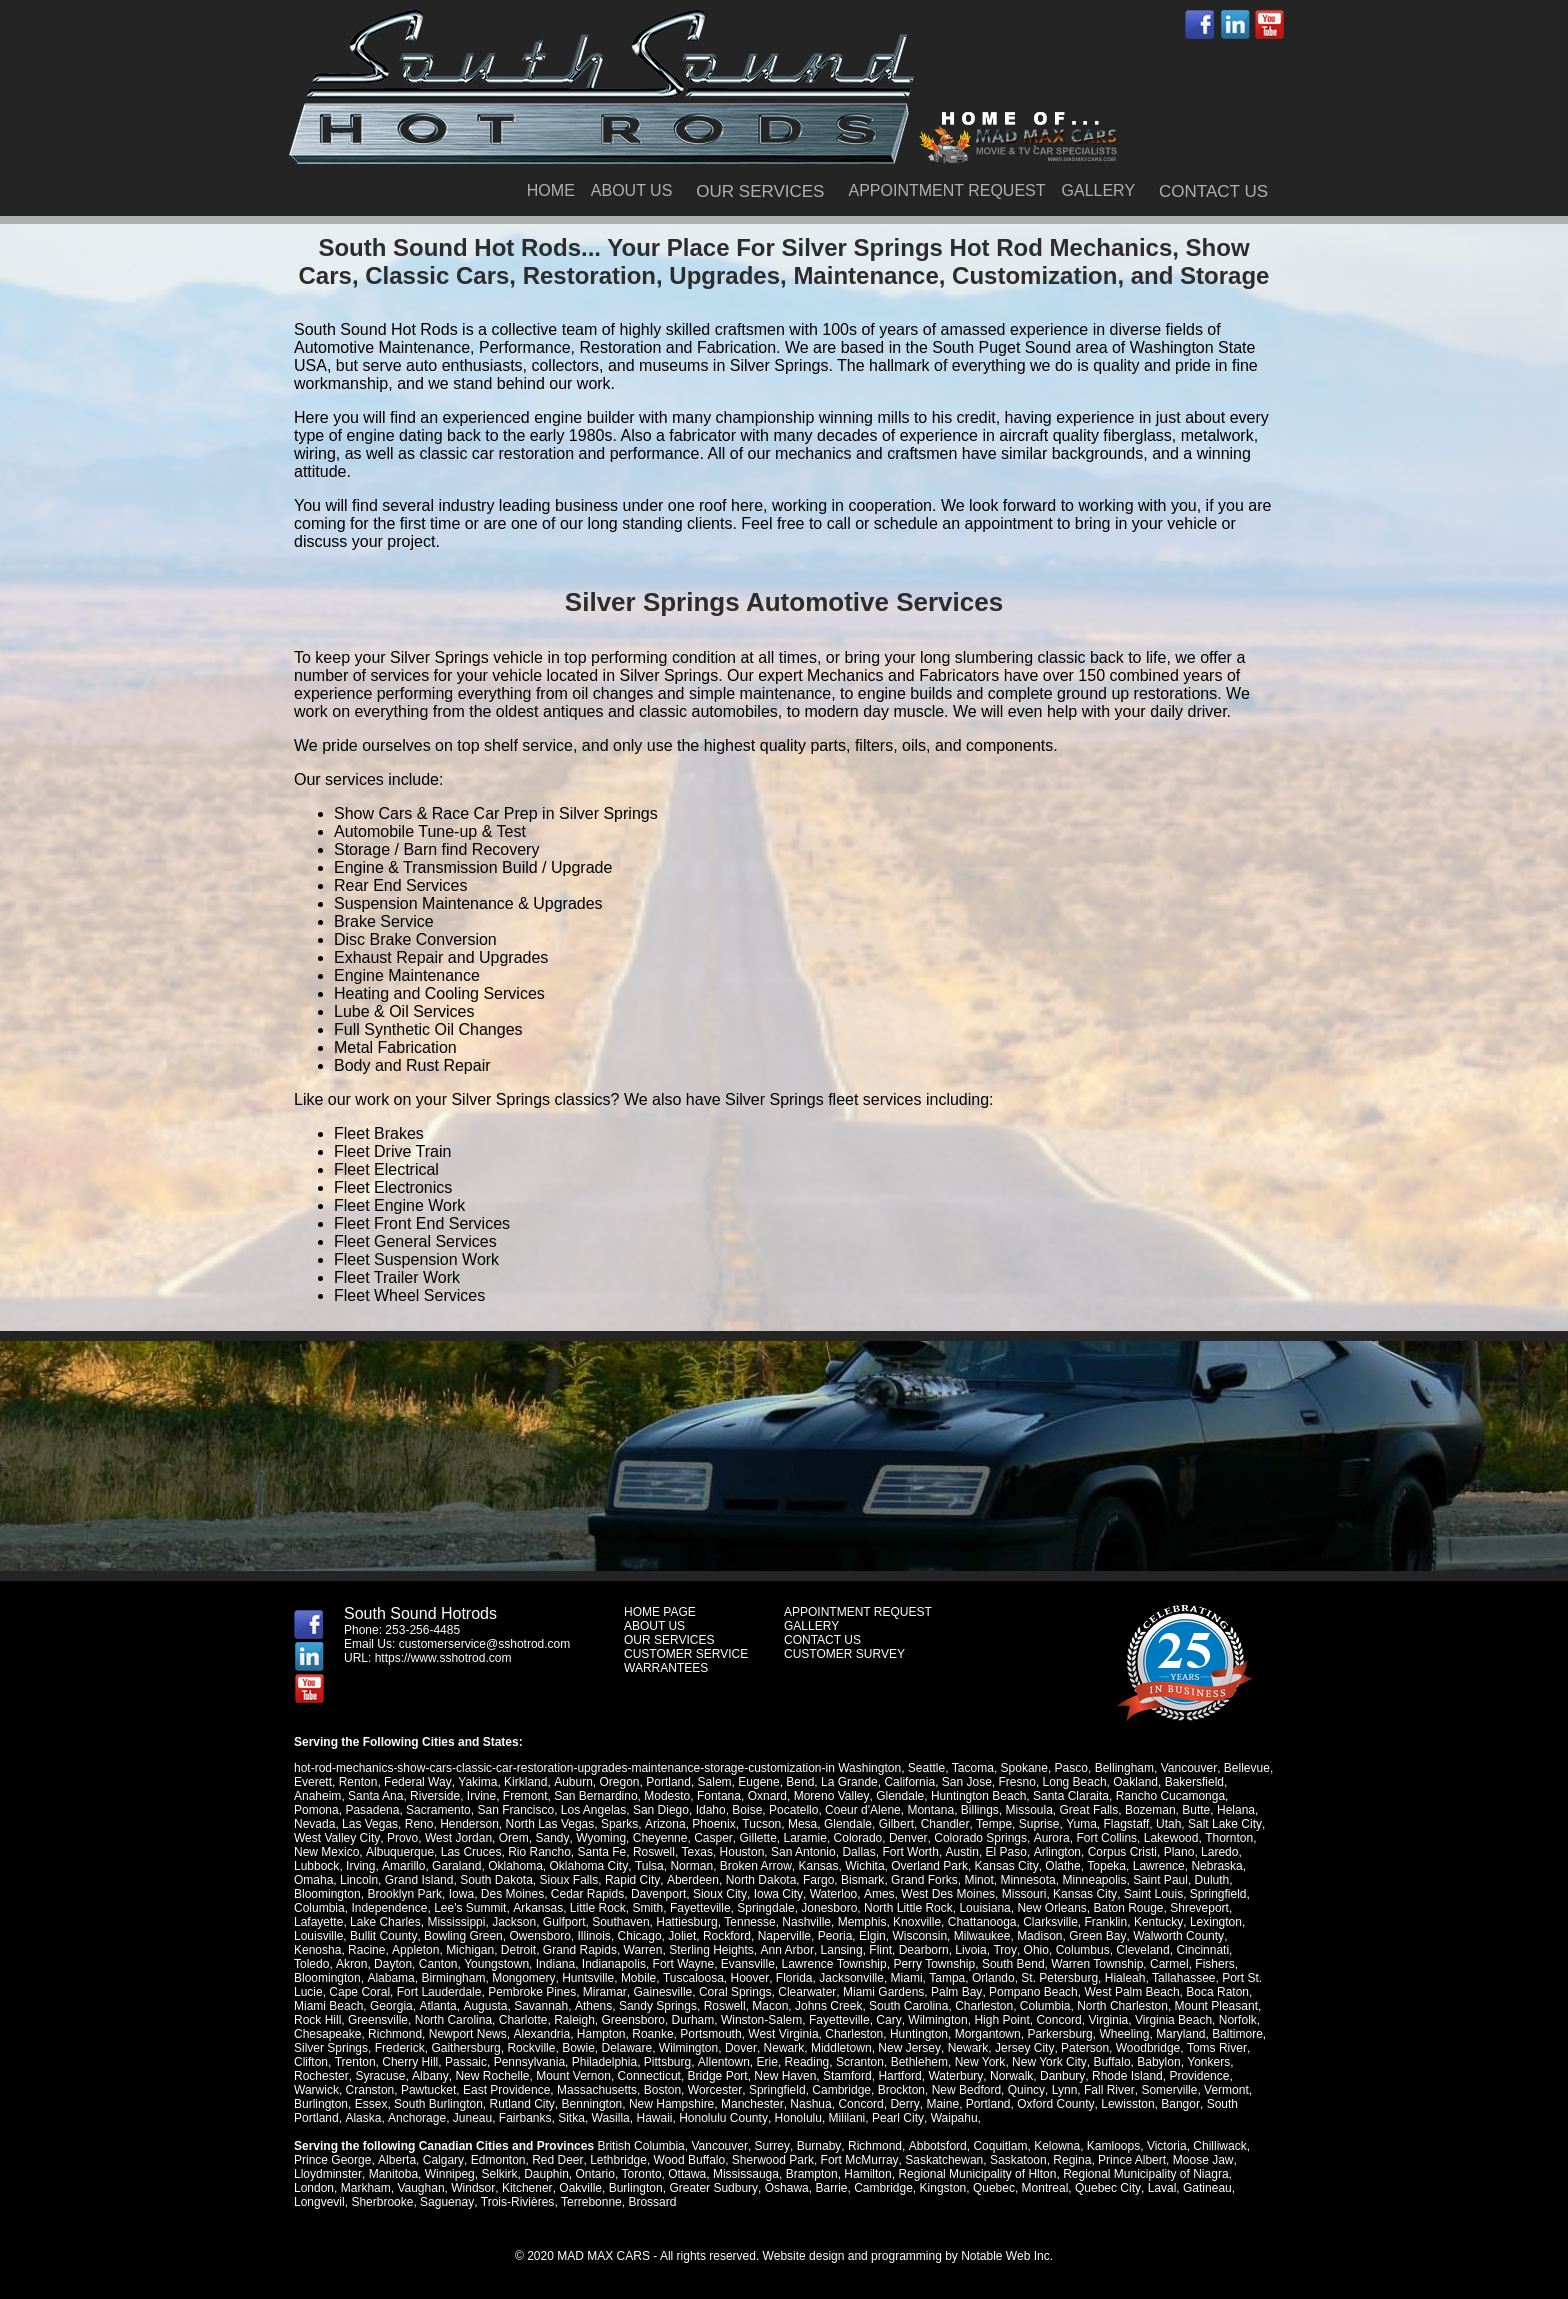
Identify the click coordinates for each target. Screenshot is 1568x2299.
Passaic (466, 2062)
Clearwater (738, 1992)
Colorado (855, 1838)
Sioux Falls (569, 1880)
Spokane (1023, 1768)
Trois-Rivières (517, 2202)
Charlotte (469, 2020)
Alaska (363, 2118)
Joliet (681, 1936)
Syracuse (380, 2076)
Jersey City (1022, 2048)
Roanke (652, 2034)
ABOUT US (632, 190)
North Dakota (759, 1880)
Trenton (354, 2062)
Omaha (313, 1880)
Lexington (1215, 1922)
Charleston (906, 2006)
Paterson (1083, 2048)
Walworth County (1176, 1936)
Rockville (531, 2048)
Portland (666, 1782)
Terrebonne (590, 2202)
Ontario (594, 2174)
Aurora (1048, 1838)
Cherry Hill (410, 2062)
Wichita (862, 1866)
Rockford (726, 1936)
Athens (515, 2006)
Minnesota (1026, 1880)
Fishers (1172, 1964)
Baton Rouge (1128, 1908)
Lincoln (359, 1880)
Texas (696, 1852)
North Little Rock (907, 1908)
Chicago (639, 1936)
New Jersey (909, 2048)
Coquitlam (997, 2146)
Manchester (751, 2104)
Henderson (469, 1824)
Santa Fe (601, 1852)
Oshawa (785, 2188)
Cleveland (1139, 1950)
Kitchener (526, 2188)
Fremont (525, 1796)
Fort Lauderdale (371, 1992)
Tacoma (973, 1768)
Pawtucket (428, 2090)
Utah (1166, 1824)
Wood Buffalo (687, 2160)
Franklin (1105, 1922)
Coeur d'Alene (863, 1810)
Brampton (811, 2174)
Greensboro (579, 2020)
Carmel (1127, 1964)
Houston (741, 1852)
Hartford (897, 2076)
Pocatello (793, 1810)
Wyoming (599, 1838)
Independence (389, 1908)
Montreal (1042, 2188)
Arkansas (537, 1908)
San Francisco (515, 1810)
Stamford (845, 2076)
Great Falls (1089, 1810)
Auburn (571, 1782)
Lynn (1063, 2090)
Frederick (400, 2048)
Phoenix (713, 1824)
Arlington (1054, 1852)
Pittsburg (667, 2062)
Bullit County (383, 1936)
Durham (639, 2020)
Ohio (1033, 1950)
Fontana (719, 1796)
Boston (662, 2090)
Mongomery (450, 1978)
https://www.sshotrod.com (443, 1658)
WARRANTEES (666, 1668)
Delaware (626, 2048)
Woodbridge (1145, 2048)
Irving (360, 1866)
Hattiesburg (686, 1922)
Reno (419, 1824)
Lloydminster (327, 2174)
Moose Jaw (1200, 2160)
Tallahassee (1108, 1978)
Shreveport (1199, 1908)
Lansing (840, 1950)
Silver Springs (331, 2048)
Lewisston (1124, 2104)
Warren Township (1055, 1964)
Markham (366, 2188)
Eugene (757, 1782)
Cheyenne (658, 1838)
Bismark (860, 1880)
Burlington (321, 2104)
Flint (878, 1950)
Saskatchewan (941, 2160)
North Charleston (1044, 2006)
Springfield (1215, 1894)
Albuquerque (399, 1852)
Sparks (619, 1824)
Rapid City (632, 1880)
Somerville (1167, 2090)
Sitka (570, 2118)
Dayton (351, 1964)
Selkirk (499, 2174)
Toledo (1249, 1950)
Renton (358, 1782)
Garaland (455, 1866)
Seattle (926, 1768)
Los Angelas (593, 1810)
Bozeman (1150, 1810)
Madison (1038, 1936)
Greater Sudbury (712, 2188)
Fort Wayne (641, 1964)
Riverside (435, 1796)
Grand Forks (923, 1880)
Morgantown (987, 2034)
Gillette (755, 1838)
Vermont (1224, 2090)
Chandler (944, 1824)
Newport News (468, 2034)
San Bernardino (595, 1796)
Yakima (476, 1782)
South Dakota (496, 1880)
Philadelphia (604, 2062)
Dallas (858, 1852)
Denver (905, 1838)
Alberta (396, 2160)
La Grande (847, 1782)
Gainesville (595, 1992)
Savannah (464, 2006)
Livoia (968, 1950)
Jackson (514, 1922)
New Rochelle (490, 2076)
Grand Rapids (579, 1950)
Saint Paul (1159, 1880)
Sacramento (438, 1810)
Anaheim (317, 1796)
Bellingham (1123, 1768)
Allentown (723, 2062)
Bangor (1177, 2104)
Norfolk (1183, 2020)
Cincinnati (1199, 1950)
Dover (740, 2048)
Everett (313, 1782)
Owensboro (539, 1936)
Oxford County (1053, 2104)
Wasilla (609, 2118)
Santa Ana (375, 1796)
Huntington (918, 2034)
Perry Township (892, 1964)
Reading (806, 2062)
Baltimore (1237, 2034)
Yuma (1079, 1824)
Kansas (816, 1866)
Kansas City (1003, 1866)
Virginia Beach (1118, 2020)
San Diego (661, 1810)
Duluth (1210, 1880)
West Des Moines (946, 1894)
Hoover (675, 1978)
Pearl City (895, 2118)
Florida (719, 1978)
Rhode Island (1123, 2076)
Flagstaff (1125, 1824)
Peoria (834, 1936)
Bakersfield (1192, 1782)
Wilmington (882, 2020)
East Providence (506, 2090)
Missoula (1029, 1810)
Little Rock (597, 1908)
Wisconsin (919, 1936)
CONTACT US (1213, 191)
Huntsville (514, 1978)
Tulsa (647, 1866)
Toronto (641, 2174)
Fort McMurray (856, 2160)
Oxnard (767, 1796)
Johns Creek (750, 2006)
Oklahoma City (588, 1866)
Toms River (1213, 2048)
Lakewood (1167, 1838)
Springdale (765, 1908)
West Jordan (457, 1838)
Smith (647, 1908)
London (314, 2188)
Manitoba (392, 2174)
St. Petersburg (984, 1978)
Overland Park (927, 1866)
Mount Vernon (571, 2076)
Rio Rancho (538, 1852)
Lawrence (1155, 1866)
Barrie (829, 2188)
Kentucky (1158, 1922)
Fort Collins (1103, 1838)
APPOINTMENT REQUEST (946, 190)
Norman (690, 1866)
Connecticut (646, 2076)
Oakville (579, 2188)
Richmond (395, 2034)
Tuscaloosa (618, 1978)
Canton (396, 1964)
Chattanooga (982, 1922)
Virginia (1054, 2020)
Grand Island (419, 1880)
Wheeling (1124, 2034)
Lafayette (318, 1922)
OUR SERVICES (760, 191)
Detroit (517, 1950)
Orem (513, 1838)
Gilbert (895, 1824)
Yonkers (1206, 2062)
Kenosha (317, 1950)
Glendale (899, 1796)
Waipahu (951, 2118)
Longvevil (319, 2202)
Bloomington (327, 1894)
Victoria (1164, 2146)
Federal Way (417, 1782)
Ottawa (686, 2174)
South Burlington (438, 2104)
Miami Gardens (814, 1992)
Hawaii (653, 2118)
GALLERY (1099, 190)
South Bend (971, 1964)
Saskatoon (1015, 2160)
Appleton (414, 1950)
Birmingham (380, 1978)
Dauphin (545, 2174)
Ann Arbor (785, 1950)
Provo (401, 1838)
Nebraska (1213, 1866)
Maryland (1179, 2034)
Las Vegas (370, 1824)
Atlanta (361, 2006)
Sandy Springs (580, 2006)
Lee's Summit (470, 1908)
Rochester (321, 2076)
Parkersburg (1059, 2034)
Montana (930, 1810)
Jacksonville (776, 1978)
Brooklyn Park (404, 1894)
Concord (1004, 2020)
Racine (366, 1950)
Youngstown (454, 1964)
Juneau (470, 2118)
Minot (977, 1880)
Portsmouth (710, 2034)
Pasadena (372, 1810)
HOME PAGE (660, 1612)
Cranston (370, 2090)
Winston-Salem (707, 2020)
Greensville (324, 2020)
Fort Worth (910, 1852)
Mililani (844, 2118)
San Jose (965, 1782)
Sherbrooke (382, 2202)
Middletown (840, 2048)
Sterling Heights (710, 1950)
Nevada (314, 1824)
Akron (309, 1964)
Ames (876, 1894)
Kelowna (1054, 2146)
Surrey (771, 2146)
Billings (980, 1810)
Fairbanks (524, 2118)
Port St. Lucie (1183, 1978)
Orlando (918, 1978)
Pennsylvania (528, 2062)
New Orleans (1051, 1908)
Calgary (442, 2160)
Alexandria (541, 2034)
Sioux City (719, 1894)
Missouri (1021, 1894)
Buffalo (1110, 2062)
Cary (834, 2020)
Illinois (593, 1936)
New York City (1048, 2062)
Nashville (806, 1922)
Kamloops (1110, 2146)
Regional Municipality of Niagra (1144, 2174)
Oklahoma (514, 1866)
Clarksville (1050, 1922)
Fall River (1107, 2090)
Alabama (317, 1978)
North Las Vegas (550, 1824)
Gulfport (564, 1922)
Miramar (536, 1992)
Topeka (1103, 1866)
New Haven (783, 2076)
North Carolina (399, 2020)
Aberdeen (691, 1880)
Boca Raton (1148, 1992)
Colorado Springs (977, 1838)
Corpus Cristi (1119, 1852)
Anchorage (416, 2118)
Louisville (318, 1936)
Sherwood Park (771, 2160)
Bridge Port (715, 2076)
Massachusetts (597, 2090)
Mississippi (456, 1922)
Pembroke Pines (465, 1992)
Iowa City (777, 1894)
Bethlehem (918, 2062)
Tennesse (749, 1922)
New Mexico (326, 1852)
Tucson (760, 1824)
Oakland (1134, 1782)
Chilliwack (1216, 2146)
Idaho (711, 1810)
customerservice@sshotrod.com (485, 1644)
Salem (713, 1782)
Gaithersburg (465, 2048)
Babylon (1156, 2062)
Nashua (809, 2104)
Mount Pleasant (1138, 2006)
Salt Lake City (1222, 1824)
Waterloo (832, 1894)
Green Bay (1096, 1936)
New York (979, 2062)
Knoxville (917, 1922)
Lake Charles (385, 1922)
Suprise (1037, 1824)
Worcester (715, 2090)
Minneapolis (1093, 1880)
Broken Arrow (753, 1866)
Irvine (481, 1796)
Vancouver (1188, 1768)
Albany (429, 2076)
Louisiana (984, 1908)
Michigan (469, 1950)
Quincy (1025, 2090)
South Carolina (830, 2006)
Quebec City (1105, 2188)
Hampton (600, 2034)
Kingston (940, 2188)
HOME (551, 190)
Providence (1195, 2076)
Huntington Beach (977, 1796)
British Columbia (640, 2146)
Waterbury (953, 2076)
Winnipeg (449, 2174)
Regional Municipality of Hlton (977, 2174)
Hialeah (1049, 1978)
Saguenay (446, 2202)
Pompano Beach (963, 1992)
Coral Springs (667, 1992)
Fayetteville (699, 1908)
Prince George (332, 2160)
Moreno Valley (831, 1796)
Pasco (1070, 1768)
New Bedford (965, 2090)
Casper (711, 1838)
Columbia (319, 1908)
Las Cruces (470, 1852)
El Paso (1004, 1852)
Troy (1002, 1950)
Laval (1159, 2188)
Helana (1236, 1810)
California (908, 1782)
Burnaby (817, 2146)
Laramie (802, 1838)
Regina (1069, 2160)
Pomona (316, 1810)
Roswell (653, 1852)
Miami (831, 1978)
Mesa (801, 1824)
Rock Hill (1210, 2006)
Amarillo (402, 1866)
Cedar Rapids (587, 1894)
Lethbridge (616, 2160)
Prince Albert (1129, 2160)
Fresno (1015, 1782)
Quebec (992, 2188)
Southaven (620, 1922)
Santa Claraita (1070, 1796)
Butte (1196, 1810)
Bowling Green (462, 1936)
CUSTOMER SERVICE (686, 1654)
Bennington (591, 2104)
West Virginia (783, 2034)
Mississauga (745, 2174)
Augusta (408, 2006)
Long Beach (1073, 1782)
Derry (903, 2104)
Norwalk (1008, 2076)
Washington (869, 1768)
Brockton (900, 2090)
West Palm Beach (1062, 1992)
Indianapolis (572, 1964)
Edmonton (496, 2160)
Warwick (316, 2090)
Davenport (658, 1894)
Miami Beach (1220, 1992)
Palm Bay (887, 1992)
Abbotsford (935, 2146)
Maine (940, 2104)
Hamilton (866, 2174)
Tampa (872, 1978)
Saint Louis (1149, 1894)
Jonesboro (829, 1908)
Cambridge (841, 2090)
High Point (946, 2020)
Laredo (1217, 1852)
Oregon (618, 1782)
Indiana (513, 1964)
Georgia (315, 2006)
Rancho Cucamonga (1169, 1796)
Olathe (1059, 1866)
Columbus (1080, 1950)
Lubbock (316, 1866)
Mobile (564, 1978)
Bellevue (1246, 1768)
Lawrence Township (791, 1964)
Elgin (871, 1936)
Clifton (311, 2062)
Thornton (1225, 1838)
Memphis (861, 1922)
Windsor (472, 2188)
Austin (960, 1852)
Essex (371, 2104)
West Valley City (336, 1838)
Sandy (551, 1838)
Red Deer (556, 2160)
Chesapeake (327, 2034)
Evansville (706, 1964)
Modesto (667, 1796)
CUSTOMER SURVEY (844, 1654)
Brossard (651, 2202)
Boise (747, 1810)
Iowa (461, 1894)
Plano (1177, 1852)
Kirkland (524, 1782)
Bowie (578, 2048)
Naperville (783, 1936)
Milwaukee (981, 1936)
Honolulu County (722, 2118)
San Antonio (802, 1852)
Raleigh (520, 2020)
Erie (766, 2062)
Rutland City (521, 2104)
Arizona (664, 1824)
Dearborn (922, 1950)
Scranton (859, 2062)
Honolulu (795, 2118)
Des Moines (512, 1894)
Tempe (992, 1824)
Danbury (1059, 2076)
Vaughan (420, 2188)
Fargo (816, 1880)
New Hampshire (670, 2104)
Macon (692, 2006)
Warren (642, 1950)
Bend (799, 1782)
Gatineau (1204, 2188)
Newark (783, 2048)
